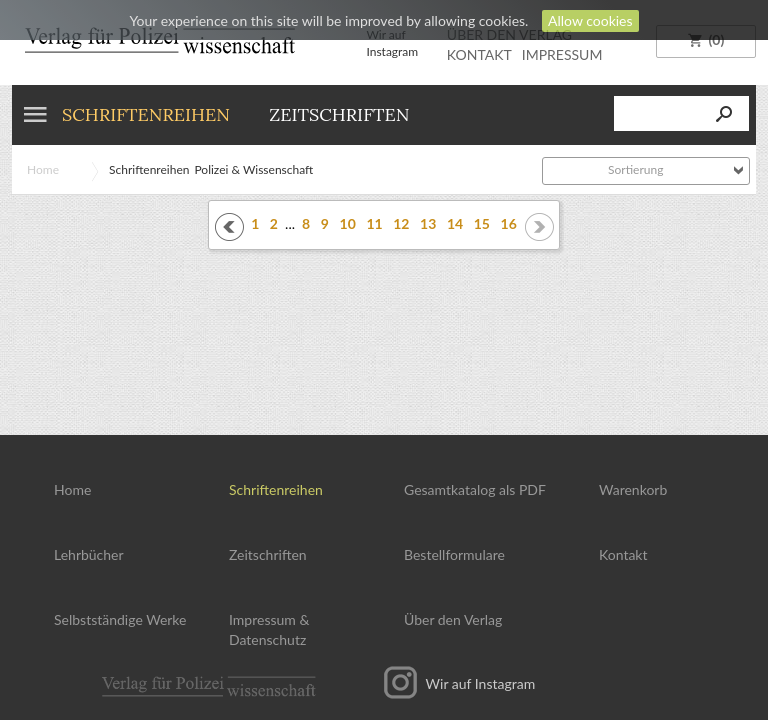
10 (348, 223)
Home (43, 169)
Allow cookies (590, 20)
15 (482, 223)
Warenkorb (633, 489)
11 (374, 223)
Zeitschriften (339, 114)
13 (428, 223)
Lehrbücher (89, 554)
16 (509, 223)
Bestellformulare (454, 554)
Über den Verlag (453, 619)
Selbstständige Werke (120, 619)
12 (401, 223)
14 (455, 223)
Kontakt (623, 554)
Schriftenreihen (146, 114)
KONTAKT (479, 54)
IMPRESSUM (562, 54)
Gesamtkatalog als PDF (475, 489)
